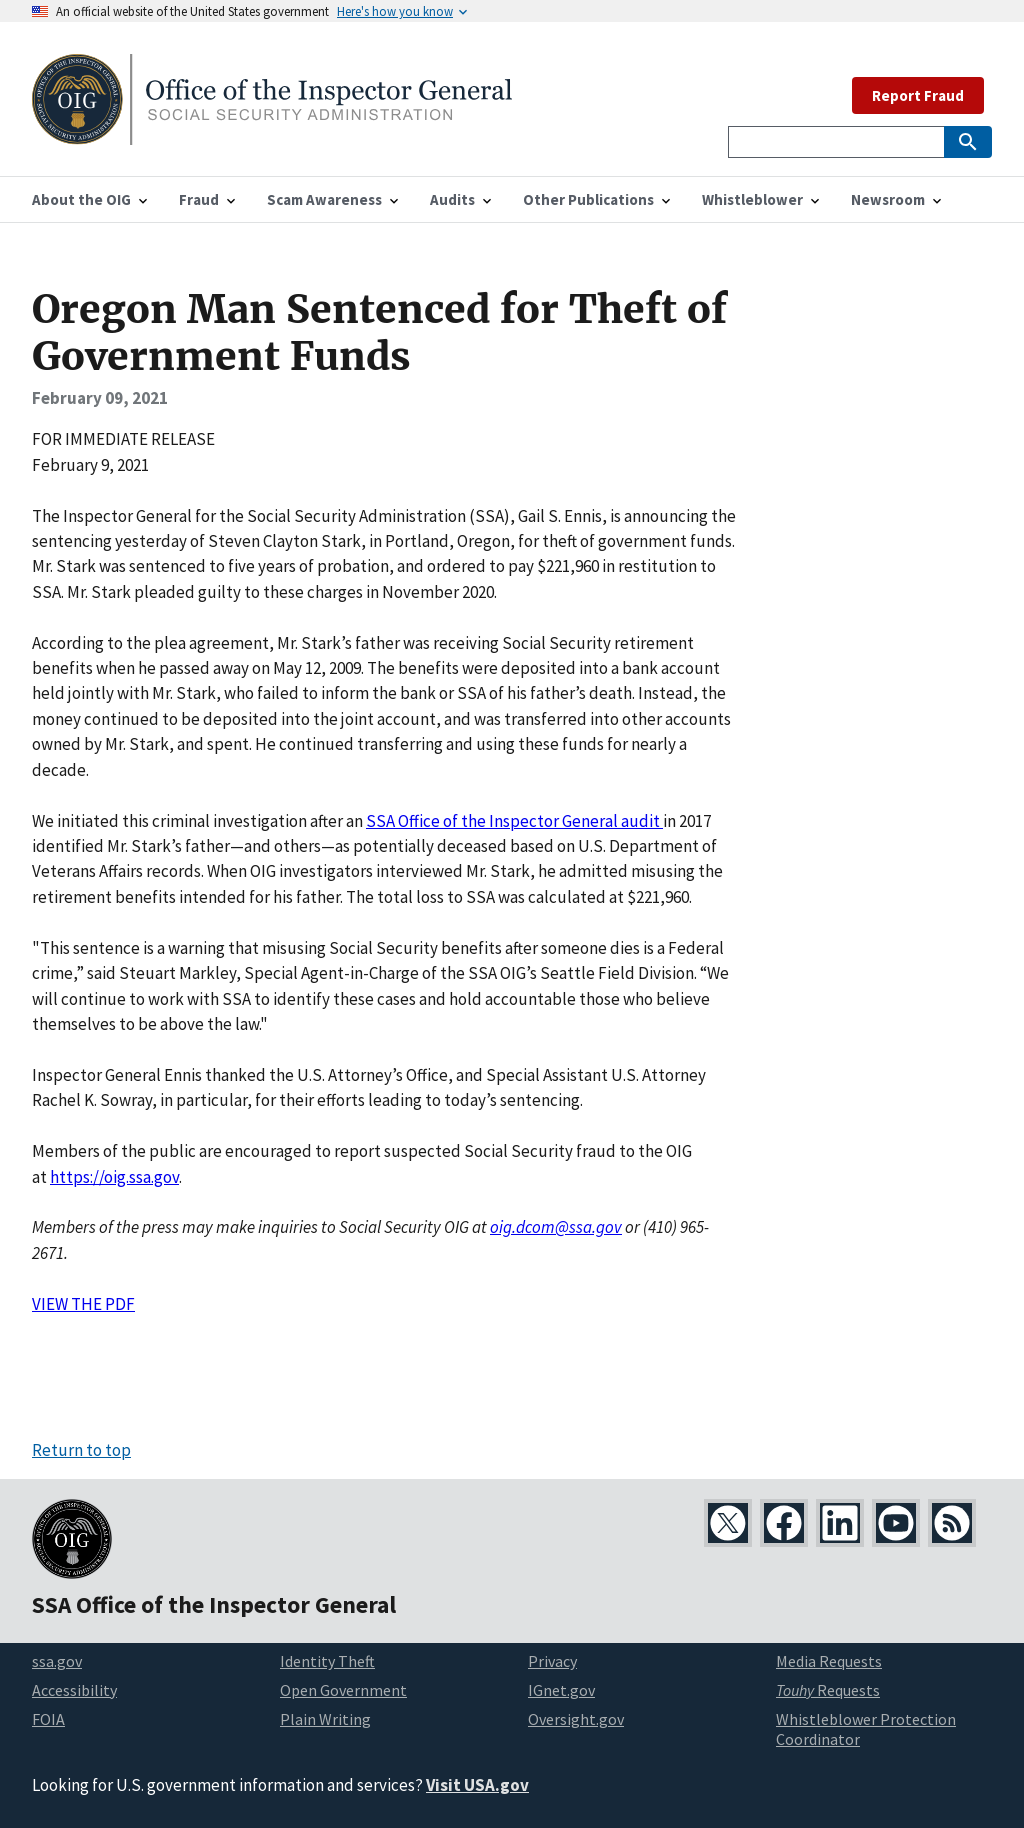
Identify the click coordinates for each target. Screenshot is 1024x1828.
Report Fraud (918, 95)
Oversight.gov (576, 1719)
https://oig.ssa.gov (114, 1177)
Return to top (81, 1450)
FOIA (48, 1719)
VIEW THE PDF (83, 1304)
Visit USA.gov (477, 1785)
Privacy (552, 1661)
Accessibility (74, 1690)
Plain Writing (325, 1719)
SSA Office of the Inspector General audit (514, 821)
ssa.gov (57, 1661)
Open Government (343, 1690)
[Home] (272, 132)
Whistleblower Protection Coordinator (866, 1729)
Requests (828, 1690)
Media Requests (829, 1661)
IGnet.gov (561, 1690)
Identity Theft (327, 1661)
